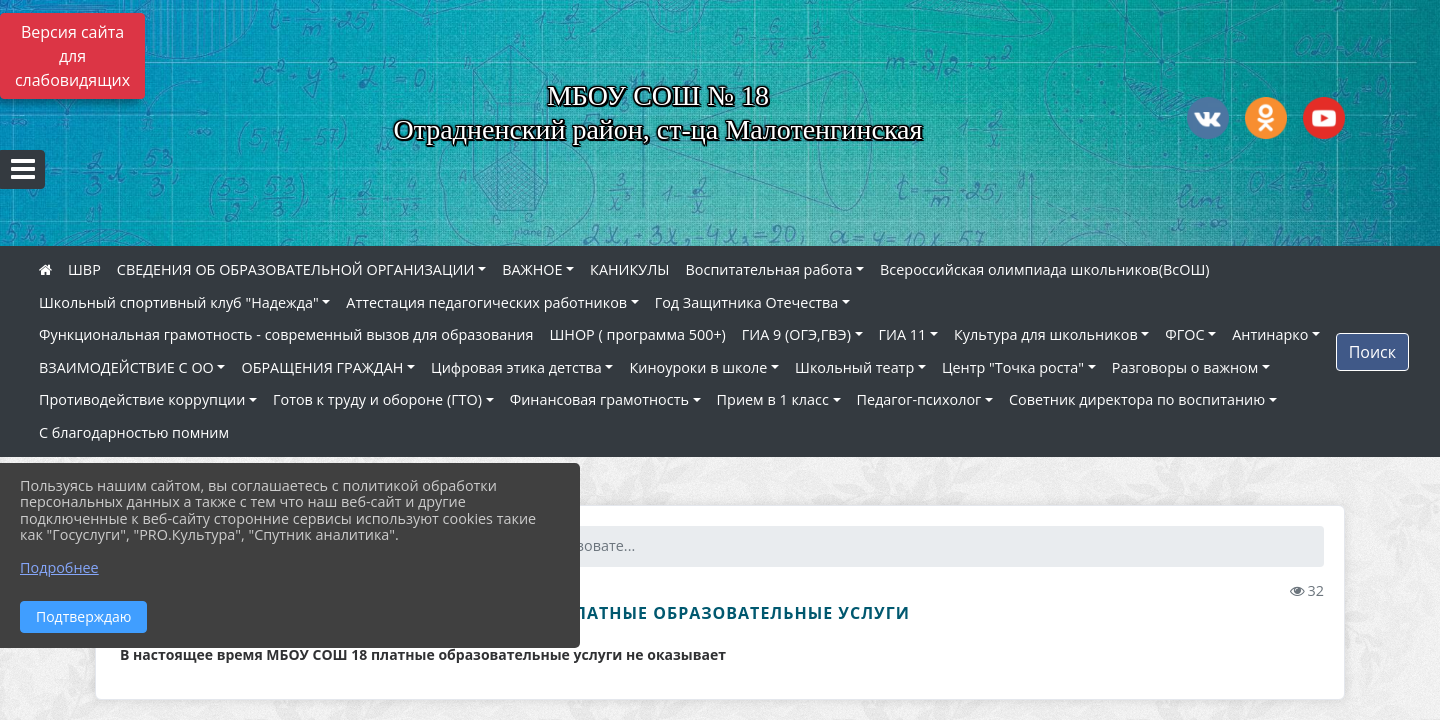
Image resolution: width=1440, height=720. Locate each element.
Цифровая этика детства (516, 367)
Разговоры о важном (1185, 367)
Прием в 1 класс (773, 399)
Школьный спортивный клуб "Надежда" (179, 302)
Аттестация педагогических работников (486, 302)
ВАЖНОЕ (532, 269)
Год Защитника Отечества (747, 302)
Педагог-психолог (919, 399)
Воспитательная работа (769, 269)
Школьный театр (854, 367)
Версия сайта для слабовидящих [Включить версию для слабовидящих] (72, 56)
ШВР (84, 269)
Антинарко (1270, 334)
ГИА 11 (903, 334)
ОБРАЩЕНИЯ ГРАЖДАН (322, 367)
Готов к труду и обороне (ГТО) (377, 399)
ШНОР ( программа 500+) (637, 334)
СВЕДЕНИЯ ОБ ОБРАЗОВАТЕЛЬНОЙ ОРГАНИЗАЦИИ (296, 269)
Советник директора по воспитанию (1137, 399)
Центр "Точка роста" (1013, 367)
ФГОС (1184, 334)
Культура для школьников (1046, 334)
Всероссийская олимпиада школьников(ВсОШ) (1044, 269)
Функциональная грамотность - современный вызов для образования (286, 334)
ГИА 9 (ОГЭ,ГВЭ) (796, 334)
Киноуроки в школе (698, 367)
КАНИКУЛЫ (629, 269)
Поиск (1372, 352)
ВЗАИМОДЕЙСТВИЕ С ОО (126, 367)
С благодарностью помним (134, 432)
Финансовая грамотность (599, 399)
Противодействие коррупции (142, 399)
